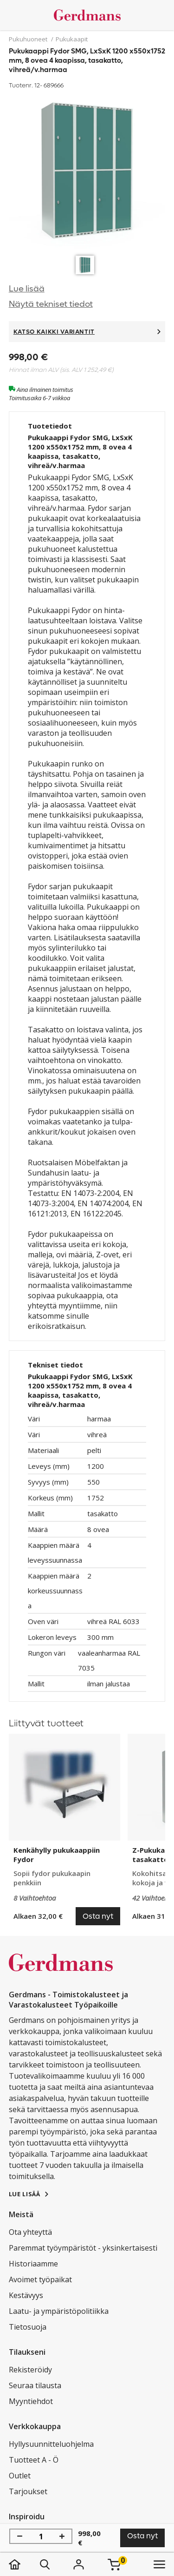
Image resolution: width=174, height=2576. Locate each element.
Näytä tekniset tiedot (51, 304)
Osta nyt (142, 2536)
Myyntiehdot (31, 2401)
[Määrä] (41, 2536)
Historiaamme (33, 2264)
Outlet (20, 2475)
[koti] (24, 2564)
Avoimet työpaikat (40, 2279)
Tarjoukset (28, 2491)
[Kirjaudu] (79, 2564)
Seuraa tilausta (35, 2385)
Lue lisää (27, 289)
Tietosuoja (27, 2327)
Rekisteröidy (30, 2370)
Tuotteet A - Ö (33, 2460)
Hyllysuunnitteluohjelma (51, 2444)
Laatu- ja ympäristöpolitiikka (59, 2311)
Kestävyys (26, 2295)
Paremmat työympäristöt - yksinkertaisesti (83, 2248)
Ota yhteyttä (30, 2232)
